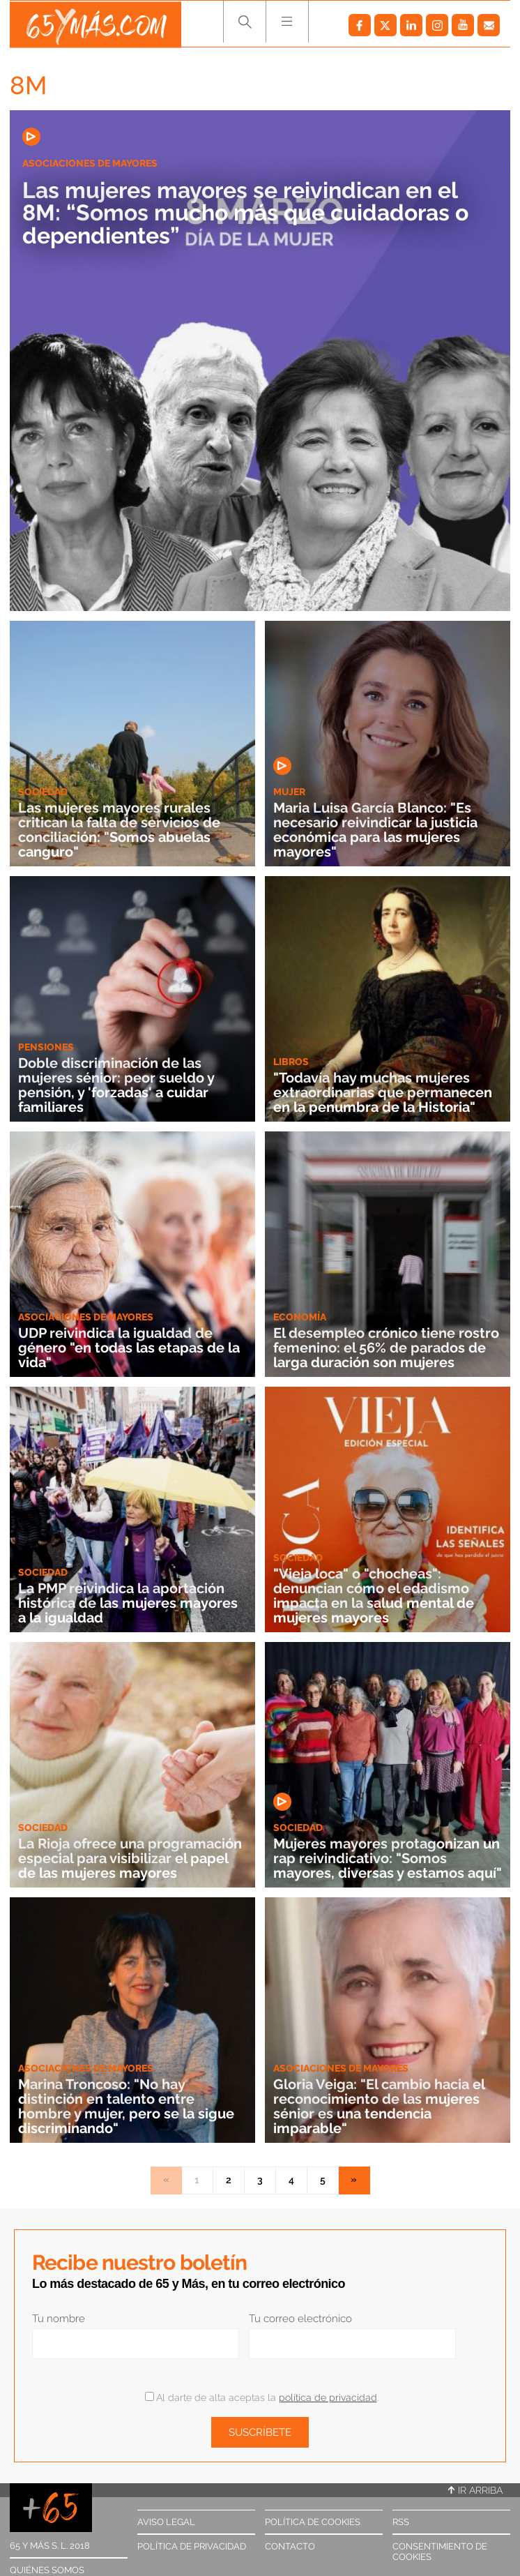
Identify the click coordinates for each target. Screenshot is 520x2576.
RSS (400, 2522)
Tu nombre (58, 2318)
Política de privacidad (191, 2546)
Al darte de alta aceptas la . (261, 2397)
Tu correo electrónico (300, 2318)
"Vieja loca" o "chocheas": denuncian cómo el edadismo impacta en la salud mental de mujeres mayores (373, 1597)
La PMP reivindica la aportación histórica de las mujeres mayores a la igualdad (128, 1604)
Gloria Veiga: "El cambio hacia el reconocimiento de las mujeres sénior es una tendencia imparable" (378, 2107)
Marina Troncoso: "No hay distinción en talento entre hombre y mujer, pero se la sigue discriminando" (126, 2107)
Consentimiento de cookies (439, 2551)
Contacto (290, 2546)
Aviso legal (166, 2522)
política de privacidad (328, 2397)
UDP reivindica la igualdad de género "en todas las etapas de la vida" (129, 1348)
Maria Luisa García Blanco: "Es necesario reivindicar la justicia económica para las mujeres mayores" (375, 831)
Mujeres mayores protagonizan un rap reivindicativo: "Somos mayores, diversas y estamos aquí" (387, 1859)
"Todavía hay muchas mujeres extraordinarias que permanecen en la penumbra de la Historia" (382, 1093)
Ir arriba (475, 2490)
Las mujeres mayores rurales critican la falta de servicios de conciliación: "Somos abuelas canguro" (119, 831)
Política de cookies (312, 2522)
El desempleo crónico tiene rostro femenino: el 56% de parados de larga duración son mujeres (386, 1348)
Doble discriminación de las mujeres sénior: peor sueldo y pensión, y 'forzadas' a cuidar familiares (116, 1086)
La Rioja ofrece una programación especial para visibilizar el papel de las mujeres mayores (130, 1859)
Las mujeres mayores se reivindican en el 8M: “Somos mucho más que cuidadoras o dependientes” (252, 213)
